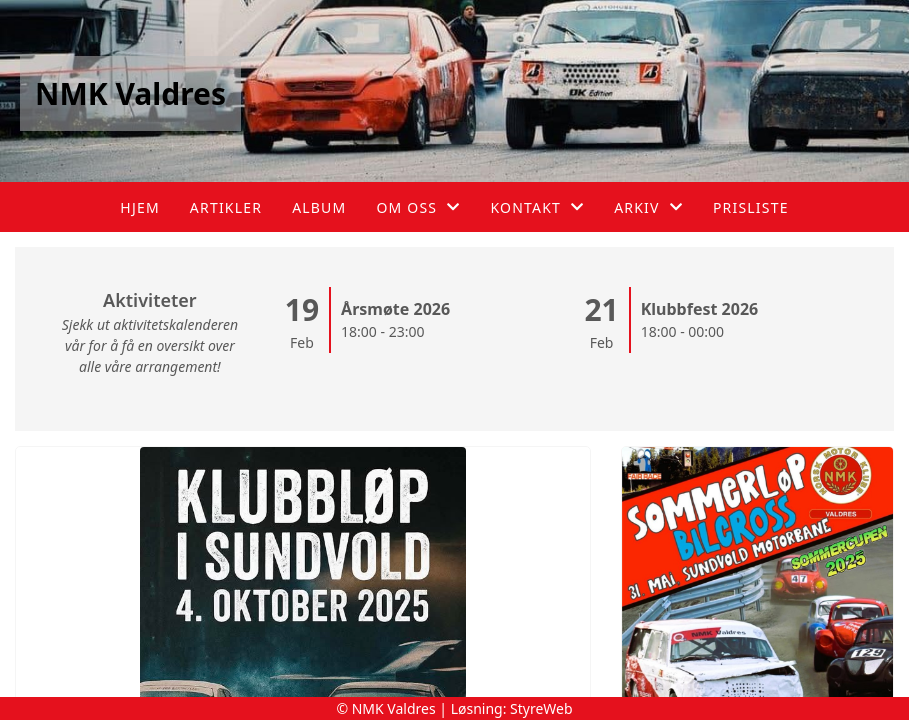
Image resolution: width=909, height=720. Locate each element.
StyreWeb (541, 708)
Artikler (226, 207)
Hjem (139, 207)
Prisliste (751, 207)
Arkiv (648, 207)
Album (319, 207)
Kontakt (537, 207)
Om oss (418, 207)
